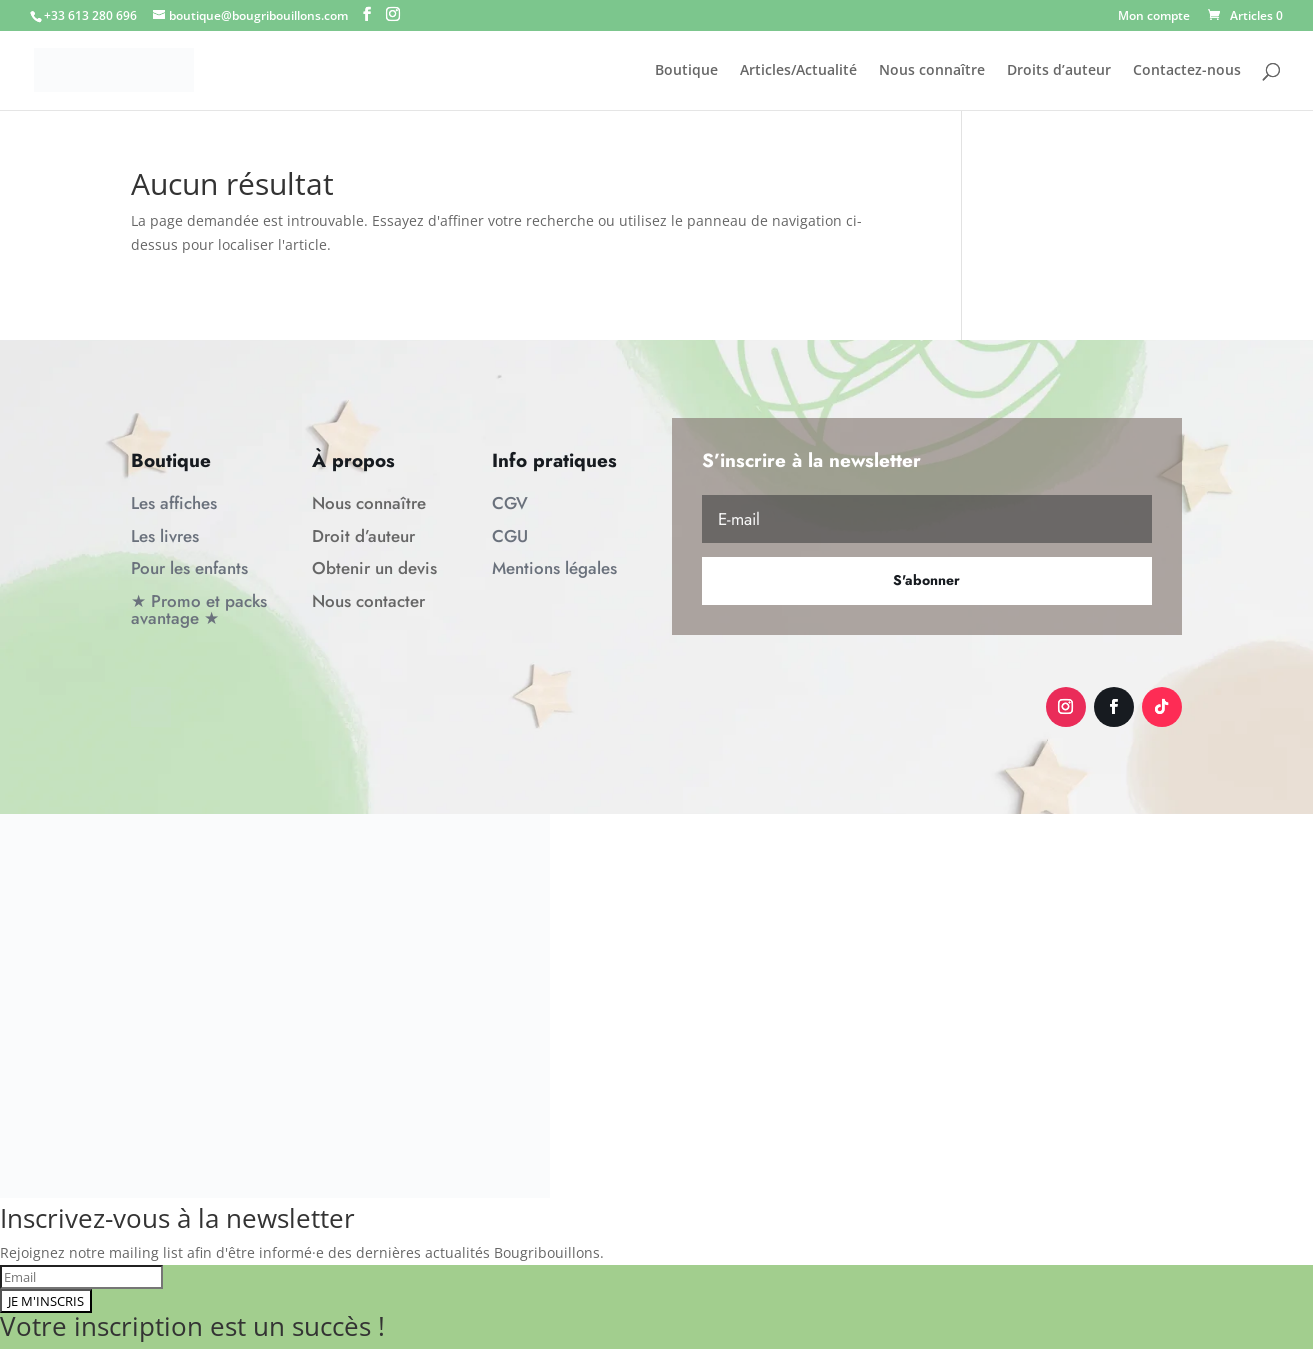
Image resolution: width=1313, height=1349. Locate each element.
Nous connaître (932, 71)
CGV (510, 503)
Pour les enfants (189, 568)
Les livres (165, 536)
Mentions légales (554, 568)
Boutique (686, 71)
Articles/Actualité (798, 71)
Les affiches (174, 503)
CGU (510, 536)
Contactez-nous (1187, 71)
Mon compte (1154, 17)
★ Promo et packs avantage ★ (199, 609)
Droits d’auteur (1059, 71)
